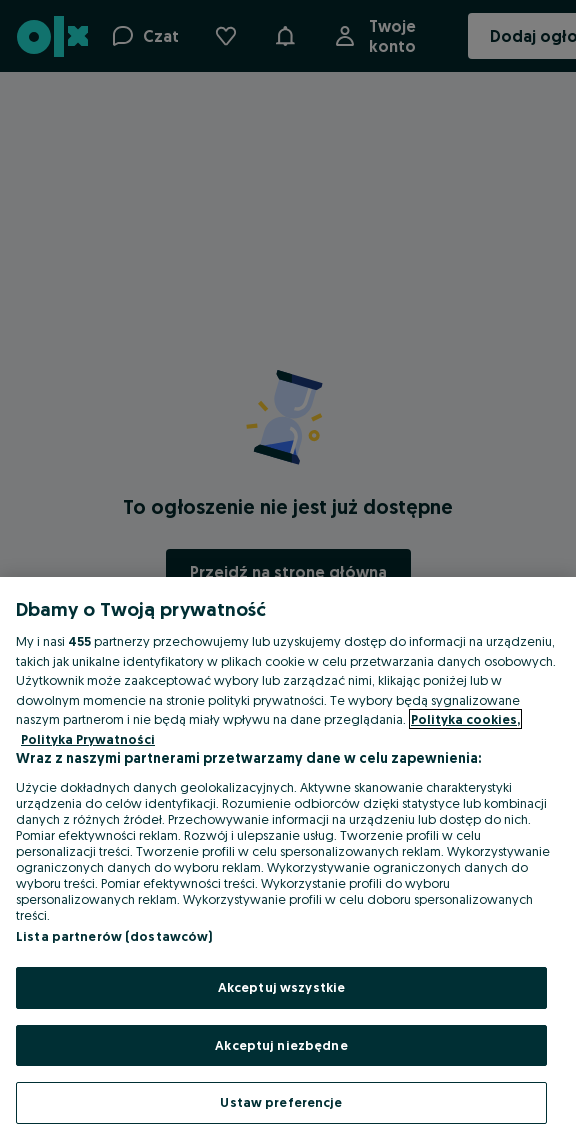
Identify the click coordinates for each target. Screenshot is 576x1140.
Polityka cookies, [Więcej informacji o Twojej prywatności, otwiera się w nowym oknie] (465, 719)
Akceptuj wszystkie (281, 987)
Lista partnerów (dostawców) (114, 936)
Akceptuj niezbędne (281, 1045)
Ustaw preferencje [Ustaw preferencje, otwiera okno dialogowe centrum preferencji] (281, 1102)
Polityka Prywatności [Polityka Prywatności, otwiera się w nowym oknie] (88, 739)
